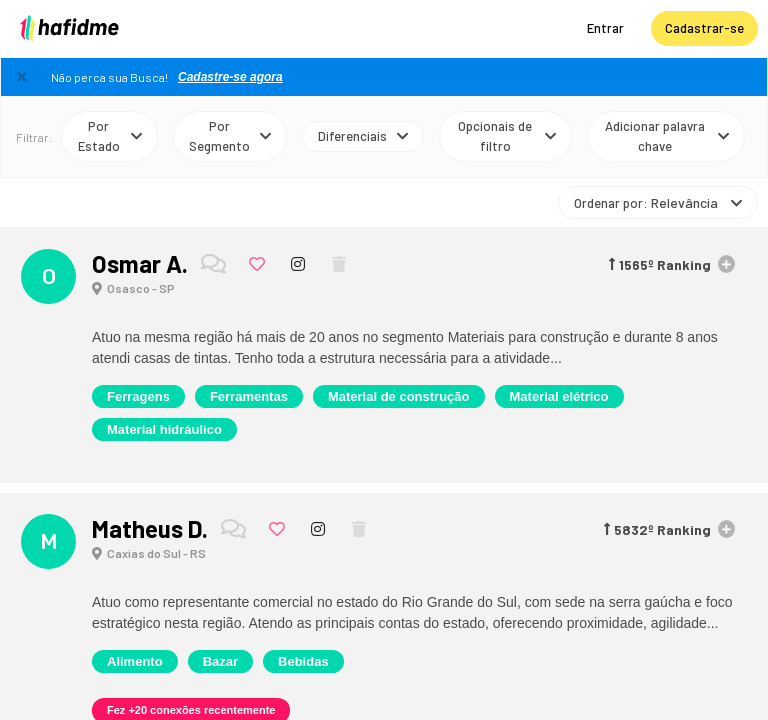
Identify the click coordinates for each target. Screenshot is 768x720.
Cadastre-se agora (230, 77)
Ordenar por (658, 201)
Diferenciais (363, 135)
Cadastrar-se (704, 28)
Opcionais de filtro (507, 136)
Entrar (605, 28)
